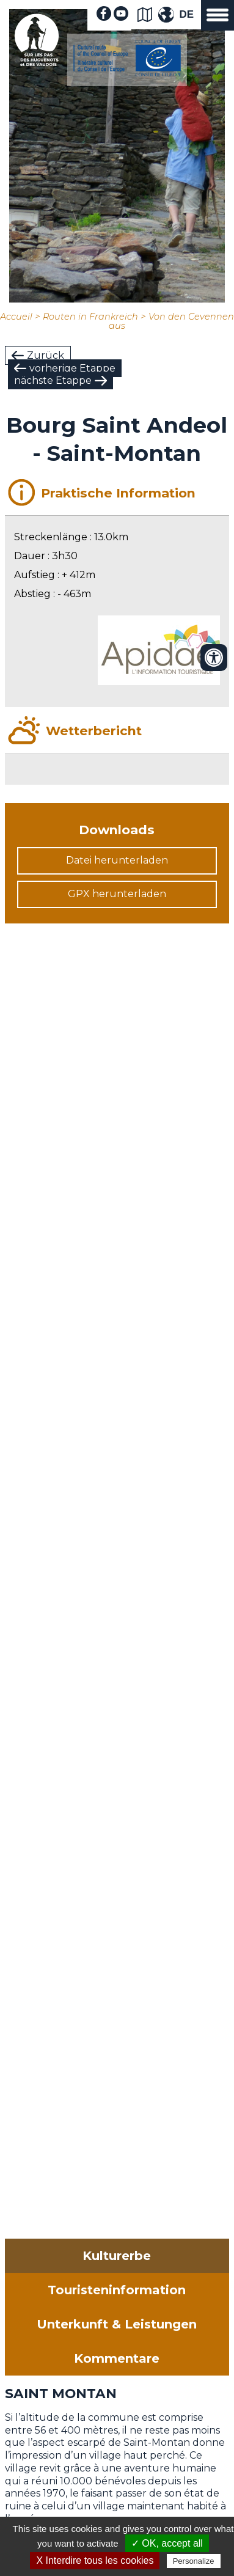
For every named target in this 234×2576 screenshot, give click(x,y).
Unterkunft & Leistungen (117, 2324)
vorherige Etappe (72, 368)
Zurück (45, 355)
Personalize (193, 2561)
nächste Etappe (53, 380)
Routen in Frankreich (90, 316)
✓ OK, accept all (167, 2543)
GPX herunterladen (117, 894)
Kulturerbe (116, 2255)
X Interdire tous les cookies (94, 2560)
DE (186, 14)
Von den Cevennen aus (171, 321)
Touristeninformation (117, 2290)
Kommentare (116, 2358)
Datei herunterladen (117, 860)
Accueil (16, 316)
